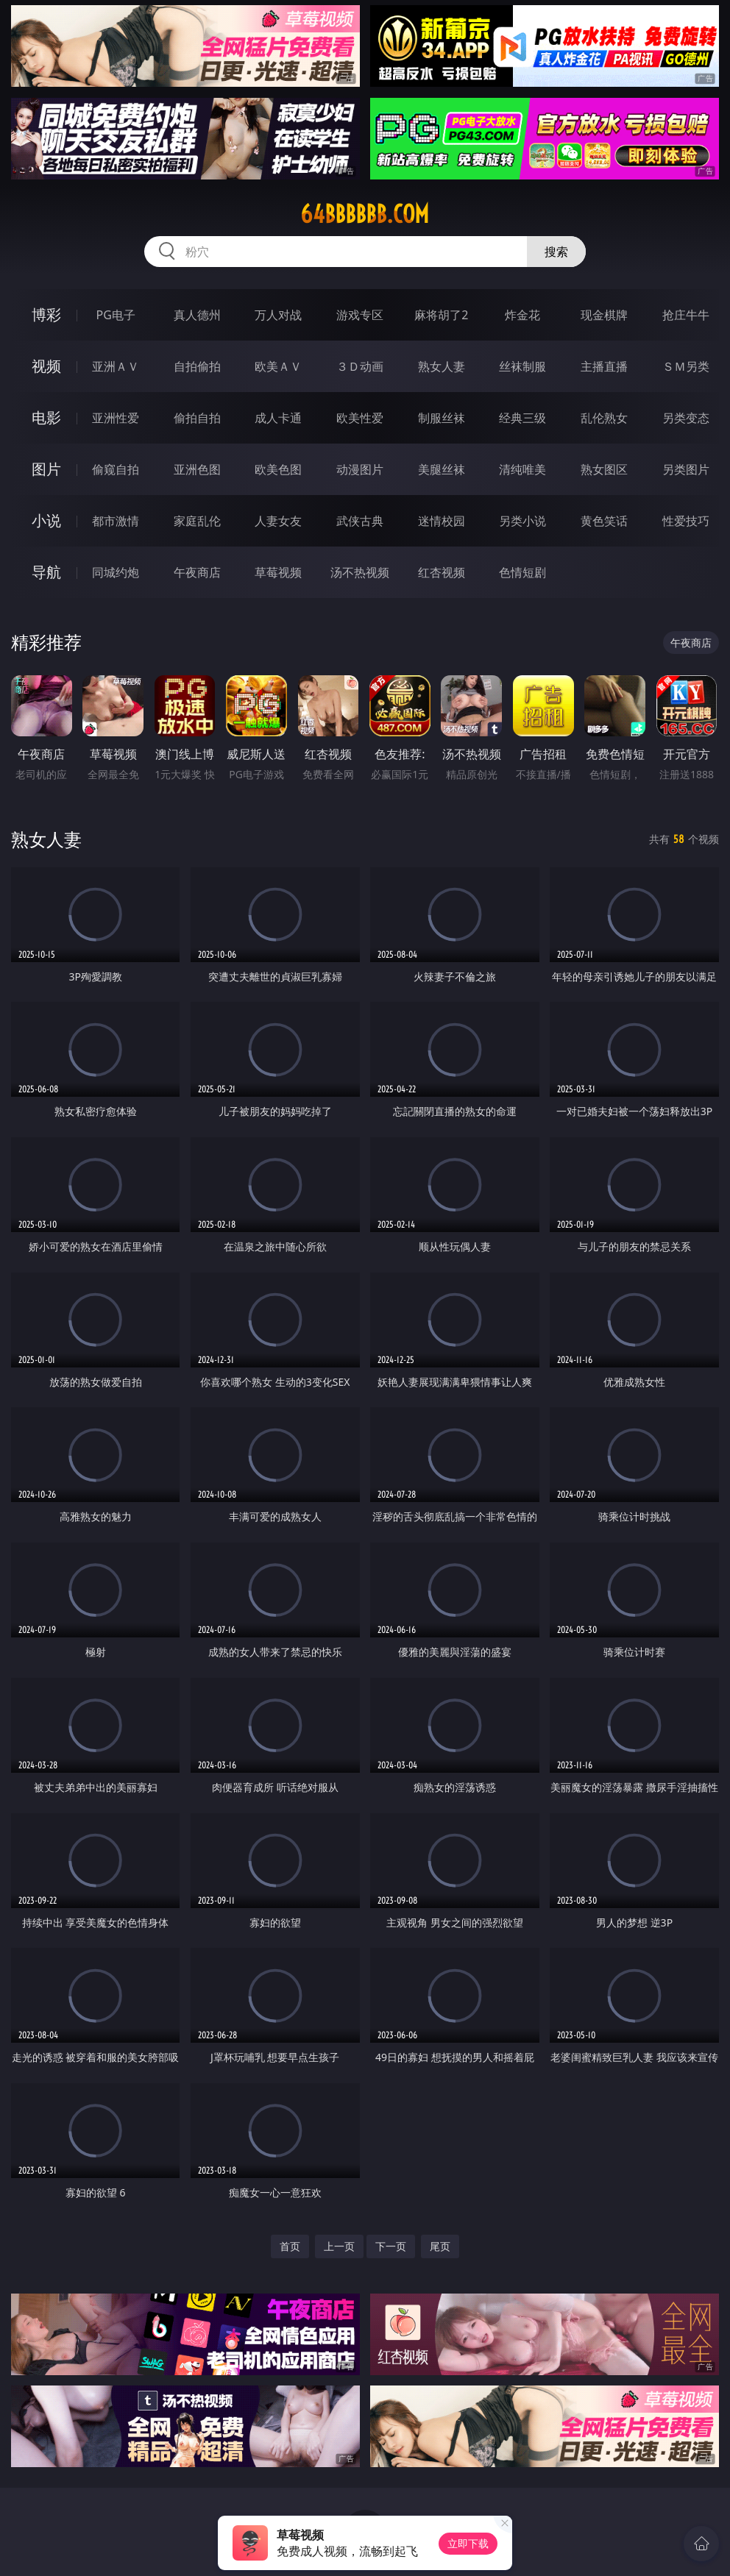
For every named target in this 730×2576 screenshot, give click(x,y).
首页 (290, 2246)
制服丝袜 (441, 418)
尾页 (440, 2246)
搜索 (556, 251)
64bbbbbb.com (364, 214)
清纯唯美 (522, 469)
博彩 (46, 314)
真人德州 (197, 315)
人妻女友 (278, 521)
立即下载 (468, 2543)
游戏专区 (359, 315)
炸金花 (522, 315)
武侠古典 (359, 521)
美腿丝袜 (441, 469)
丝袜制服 (522, 366)
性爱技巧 (685, 521)
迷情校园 (441, 521)
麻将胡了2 (441, 315)
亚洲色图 (197, 469)
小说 (46, 520)
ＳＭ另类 (685, 366)
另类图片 (685, 469)
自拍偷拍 (197, 366)
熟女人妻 (441, 366)
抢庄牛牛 (685, 315)
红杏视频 (441, 572)
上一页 (339, 2246)
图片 (46, 469)
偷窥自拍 (115, 469)
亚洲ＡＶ (115, 366)
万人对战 (278, 315)
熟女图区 (604, 469)
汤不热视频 (359, 572)
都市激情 (115, 521)
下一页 (390, 2246)
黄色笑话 (604, 521)
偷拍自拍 (197, 418)
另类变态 (685, 418)
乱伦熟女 (604, 418)
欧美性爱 (359, 418)
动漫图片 (359, 469)
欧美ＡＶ (278, 366)
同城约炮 (115, 572)
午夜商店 (197, 572)
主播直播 (604, 366)
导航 (46, 572)
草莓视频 (278, 572)
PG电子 (115, 315)
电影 (46, 417)
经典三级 (522, 418)
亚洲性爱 (115, 418)
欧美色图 (278, 469)
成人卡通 (278, 418)
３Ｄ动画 (359, 366)
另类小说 (522, 521)
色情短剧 (522, 572)
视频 (46, 366)
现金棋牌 (604, 315)
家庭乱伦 (197, 521)
